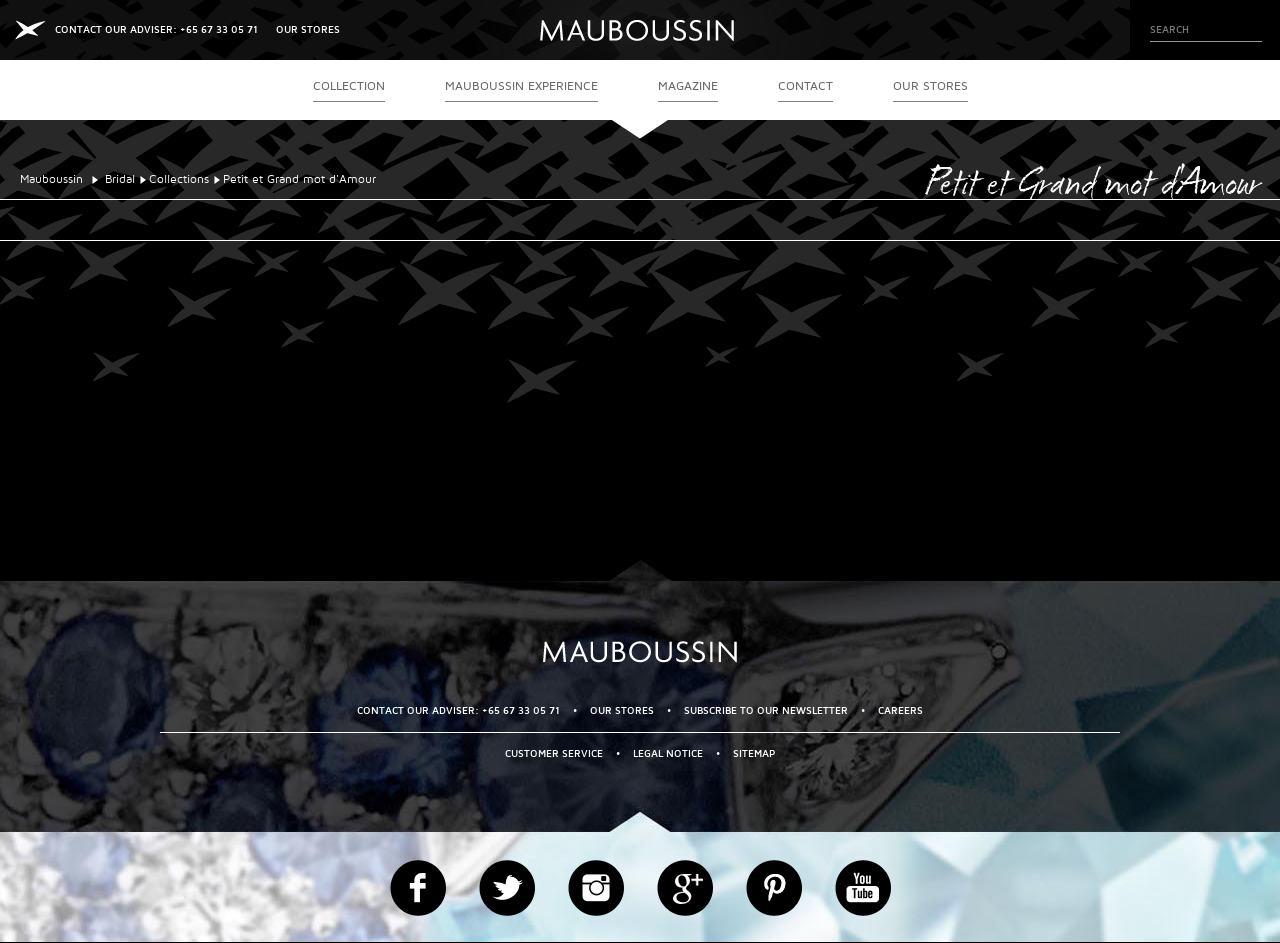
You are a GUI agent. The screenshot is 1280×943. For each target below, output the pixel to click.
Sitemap (754, 753)
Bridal (120, 179)
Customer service (554, 753)
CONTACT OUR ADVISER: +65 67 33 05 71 (156, 29)
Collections (179, 179)
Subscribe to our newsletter (766, 710)
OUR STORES (308, 29)
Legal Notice (668, 753)
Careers (900, 710)
